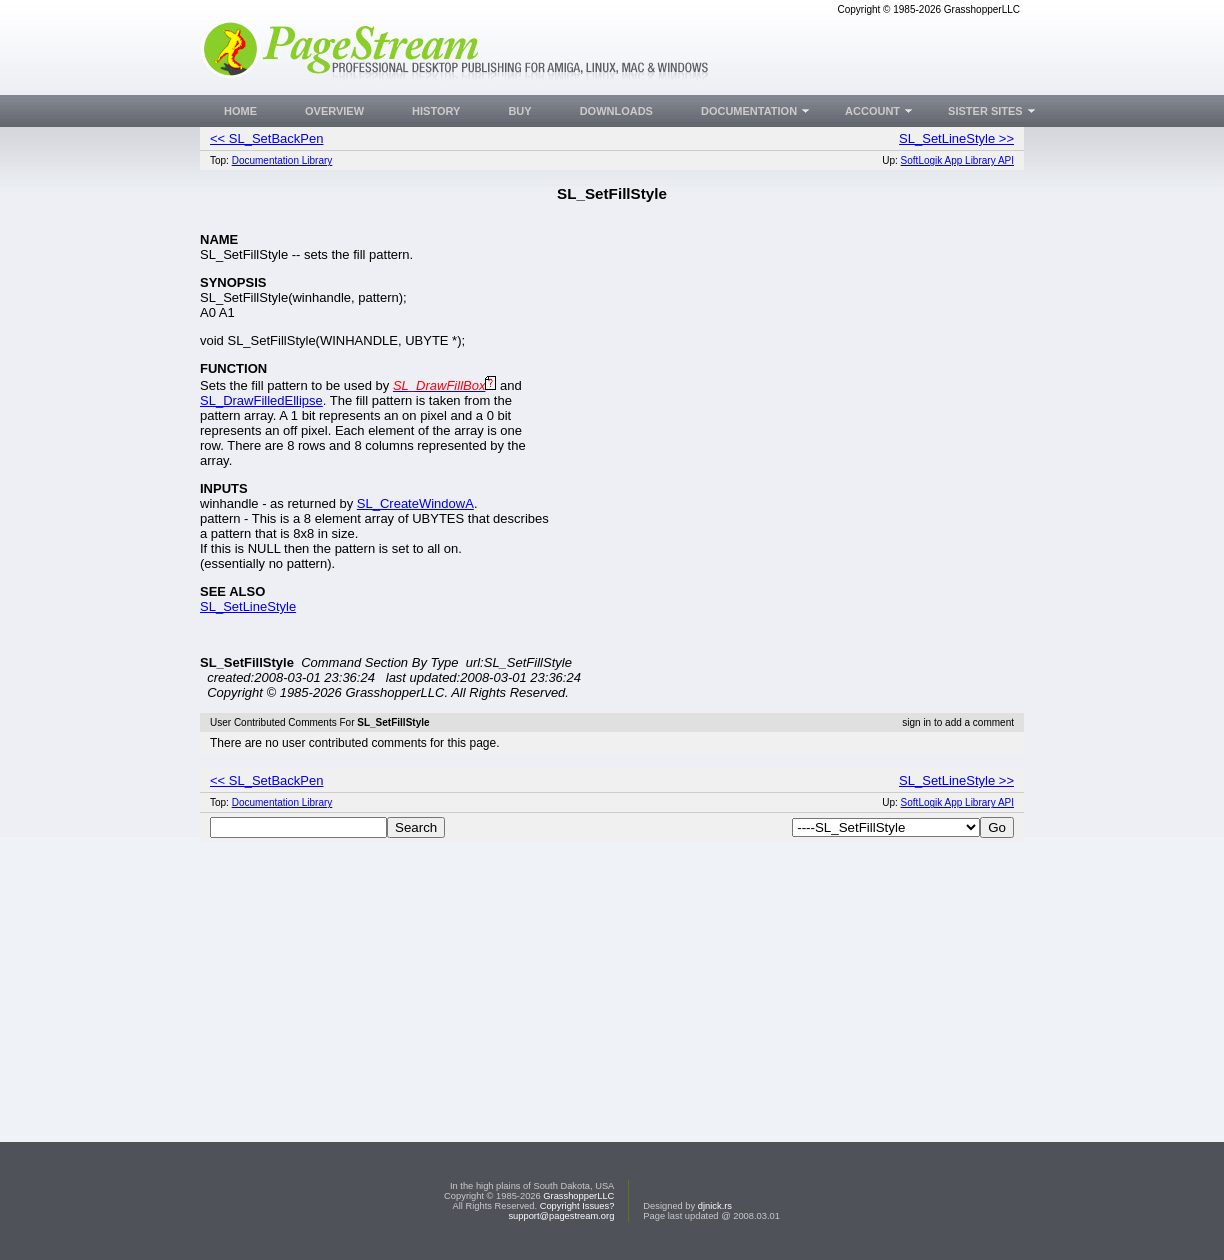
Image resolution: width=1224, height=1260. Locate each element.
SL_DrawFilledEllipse (261, 400)
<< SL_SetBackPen (266, 138)
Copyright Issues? (577, 1206)
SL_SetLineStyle (248, 606)
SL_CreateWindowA (415, 503)
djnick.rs (715, 1206)
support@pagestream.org (561, 1216)
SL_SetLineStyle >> (956, 138)
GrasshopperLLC (578, 1196)
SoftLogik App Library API (957, 160)
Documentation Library (282, 160)
